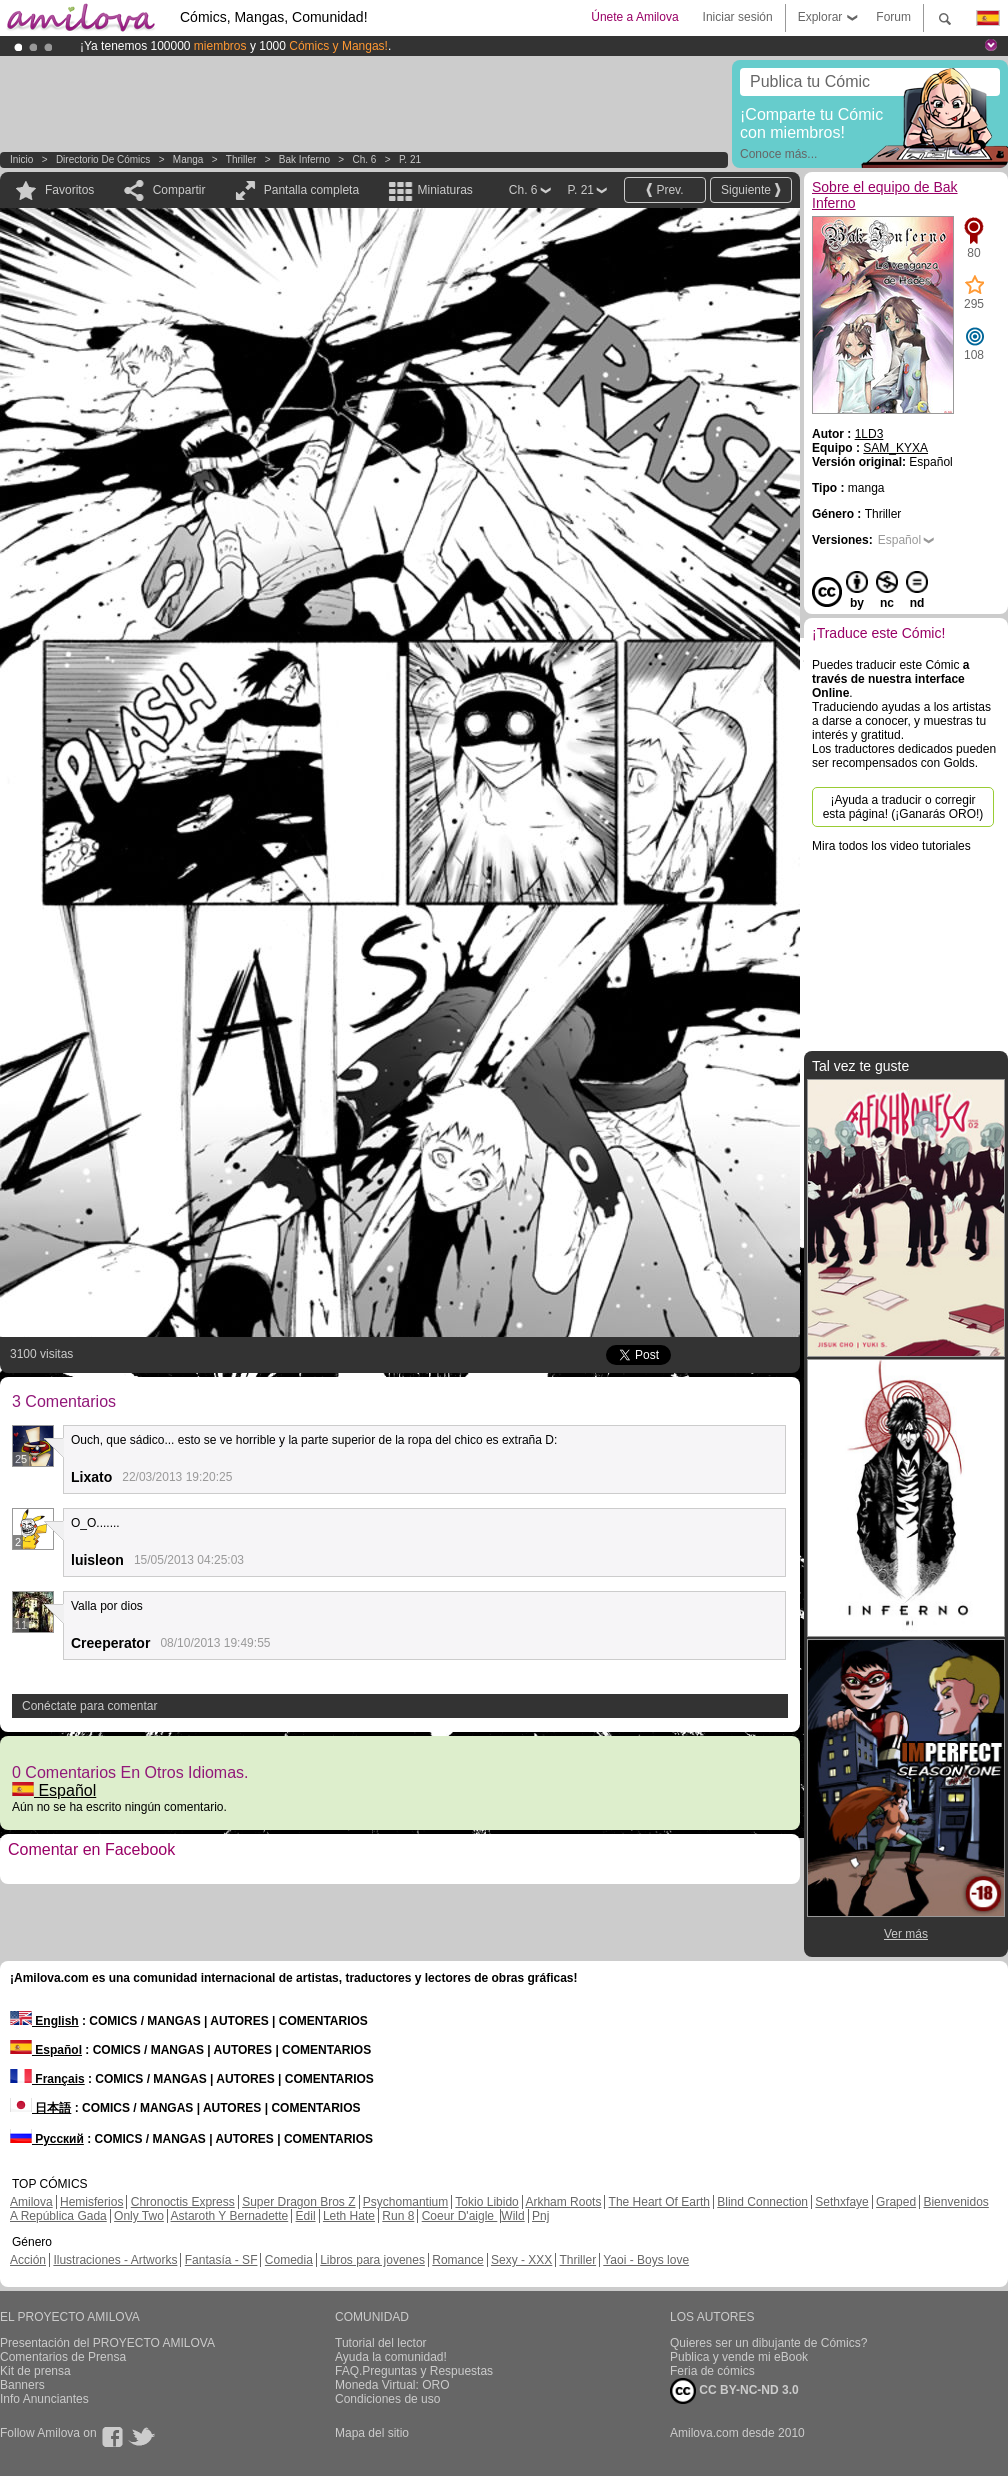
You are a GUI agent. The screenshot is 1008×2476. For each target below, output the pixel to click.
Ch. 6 (365, 159)
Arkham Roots (563, 2202)
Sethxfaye (841, 2202)
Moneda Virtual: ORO (392, 2385)
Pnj (540, 2216)
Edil (306, 2216)
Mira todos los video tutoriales (891, 846)
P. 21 (410, 159)
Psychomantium (405, 2202)
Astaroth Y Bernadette (230, 2216)
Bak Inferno (304, 159)
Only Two (139, 2216)
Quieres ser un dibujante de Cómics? (768, 2343)
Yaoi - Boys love (646, 2260)
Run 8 (398, 2216)
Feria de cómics (712, 2371)
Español (54, 1790)
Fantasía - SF (221, 2260)
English (44, 2021)
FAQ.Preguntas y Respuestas (414, 2371)
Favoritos (69, 190)
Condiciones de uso (387, 2399)
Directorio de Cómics (103, 159)
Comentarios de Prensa (63, 2357)
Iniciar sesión (738, 17)
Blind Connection (762, 2202)
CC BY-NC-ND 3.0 (734, 2391)
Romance (457, 2260)
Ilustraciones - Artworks (115, 2260)
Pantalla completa (311, 190)
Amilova (31, 2202)
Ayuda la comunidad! (391, 2357)
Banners (22, 2385)
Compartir (179, 190)
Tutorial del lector (381, 2343)
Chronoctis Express (183, 2202)
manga (188, 159)
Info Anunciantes (44, 2399)
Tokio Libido (486, 2202)
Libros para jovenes (372, 2260)
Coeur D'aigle (460, 2216)
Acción (28, 2260)
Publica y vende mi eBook (739, 2357)
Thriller (241, 159)
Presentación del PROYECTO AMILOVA (107, 2343)
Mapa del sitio (372, 2433)
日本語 (40, 2108)
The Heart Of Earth (659, 2202)
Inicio (21, 159)
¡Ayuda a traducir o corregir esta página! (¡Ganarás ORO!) (903, 807)
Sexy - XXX (521, 2260)
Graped (896, 2202)
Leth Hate (349, 2216)
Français (47, 2079)
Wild (512, 2216)
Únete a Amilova (634, 17)
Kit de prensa (35, 2371)
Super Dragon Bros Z (298, 2202)
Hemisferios (91, 2202)
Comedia (289, 2260)
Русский (47, 2139)
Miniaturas (444, 190)
